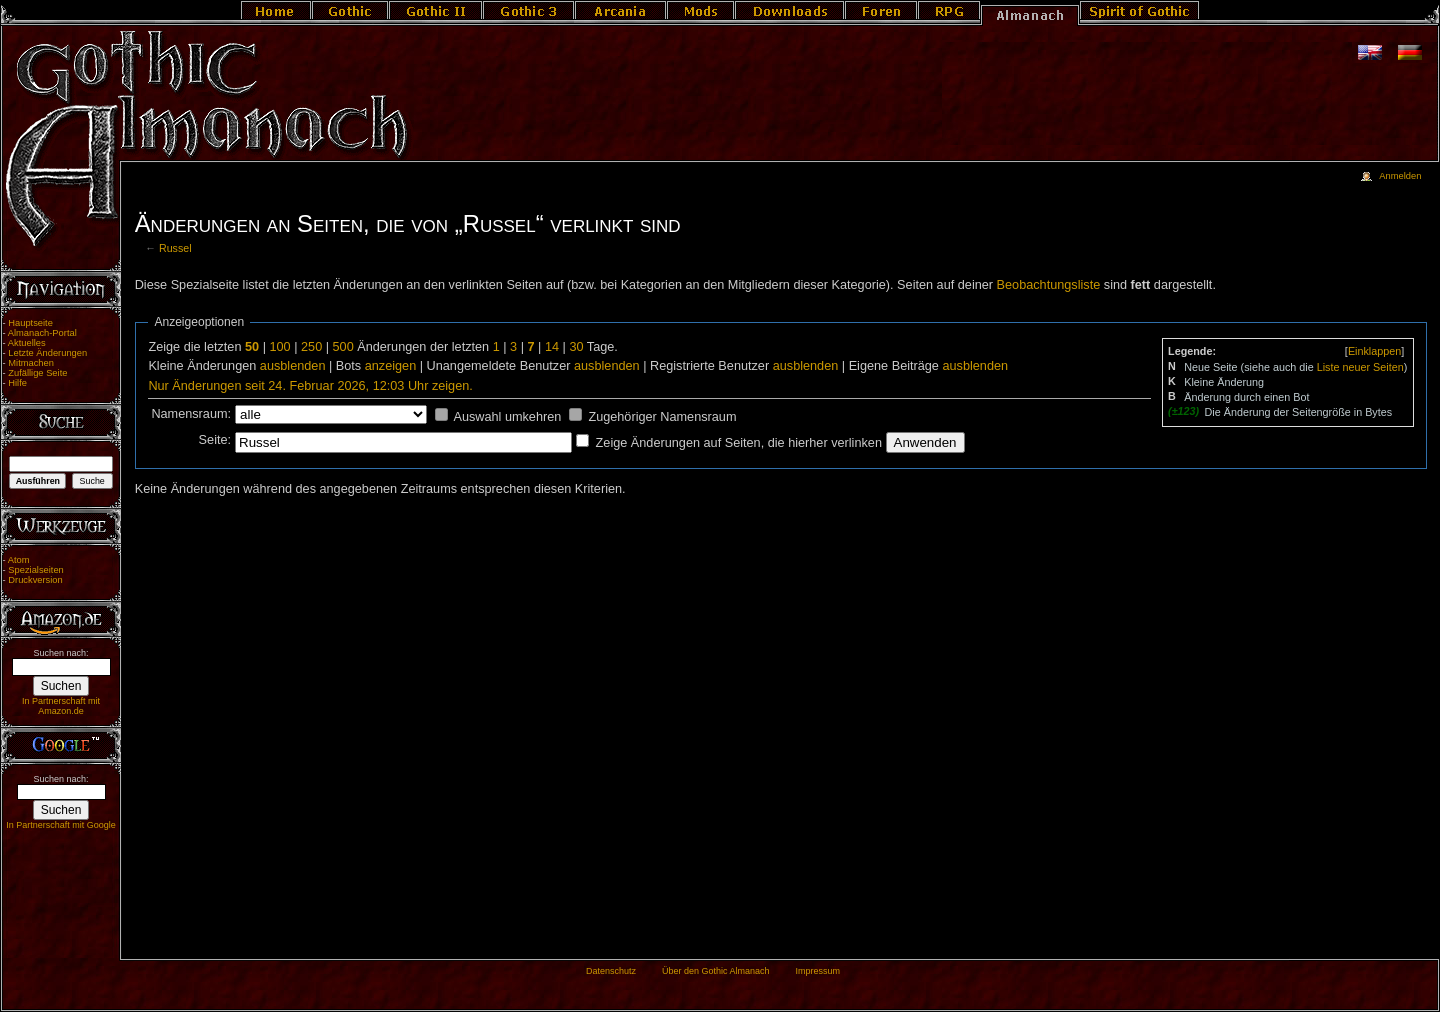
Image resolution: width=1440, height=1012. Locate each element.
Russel (175, 248)
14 (552, 347)
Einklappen (1374, 351)
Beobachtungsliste (1049, 285)
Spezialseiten (36, 570)
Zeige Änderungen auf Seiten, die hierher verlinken (739, 443)
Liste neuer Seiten (1360, 367)
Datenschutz (611, 971)
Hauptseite (30, 323)
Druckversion (35, 580)
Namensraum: (191, 414)
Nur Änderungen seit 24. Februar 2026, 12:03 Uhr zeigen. (310, 386)
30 (576, 347)
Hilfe (17, 383)
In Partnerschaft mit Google (61, 825)
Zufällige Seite (37, 373)
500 (343, 347)
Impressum (817, 971)
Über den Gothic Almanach (716, 971)
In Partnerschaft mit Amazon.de (61, 706)
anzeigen (391, 366)
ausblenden (293, 366)
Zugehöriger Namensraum (662, 417)
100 (279, 347)
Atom (19, 560)
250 (311, 347)
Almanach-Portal (42, 333)
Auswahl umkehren (507, 417)
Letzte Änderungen (47, 353)
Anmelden (1400, 176)
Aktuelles (27, 343)
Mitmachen (31, 363)
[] (1374, 351)
